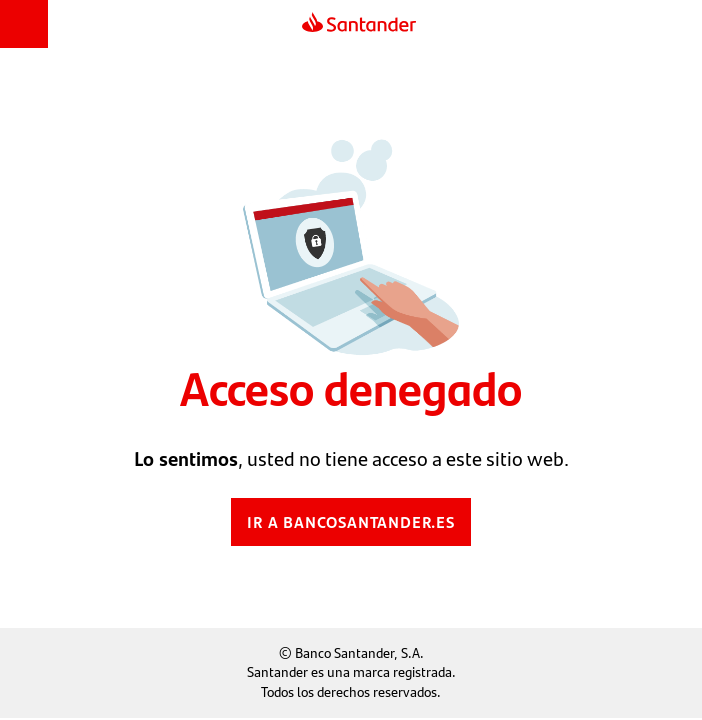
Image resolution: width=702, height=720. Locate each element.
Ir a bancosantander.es (351, 521)
